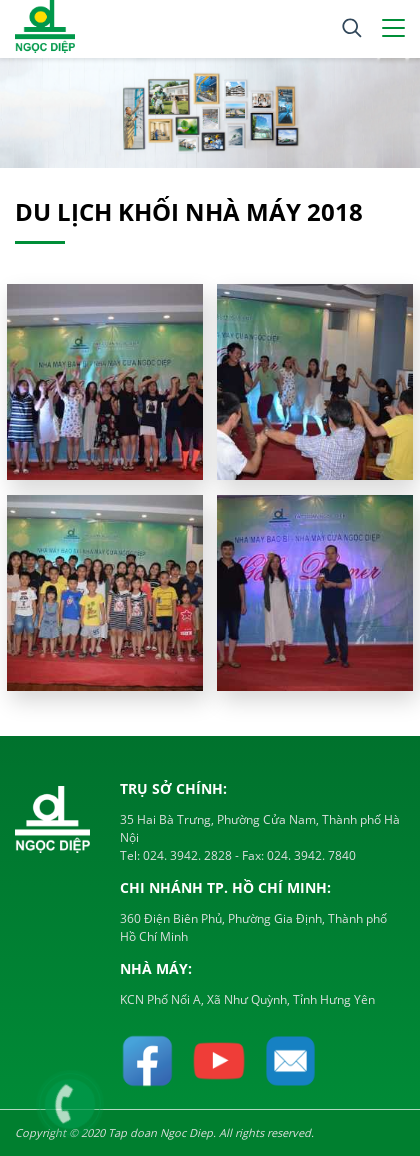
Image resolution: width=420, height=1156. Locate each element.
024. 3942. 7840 (310, 855)
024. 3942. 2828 (186, 855)
